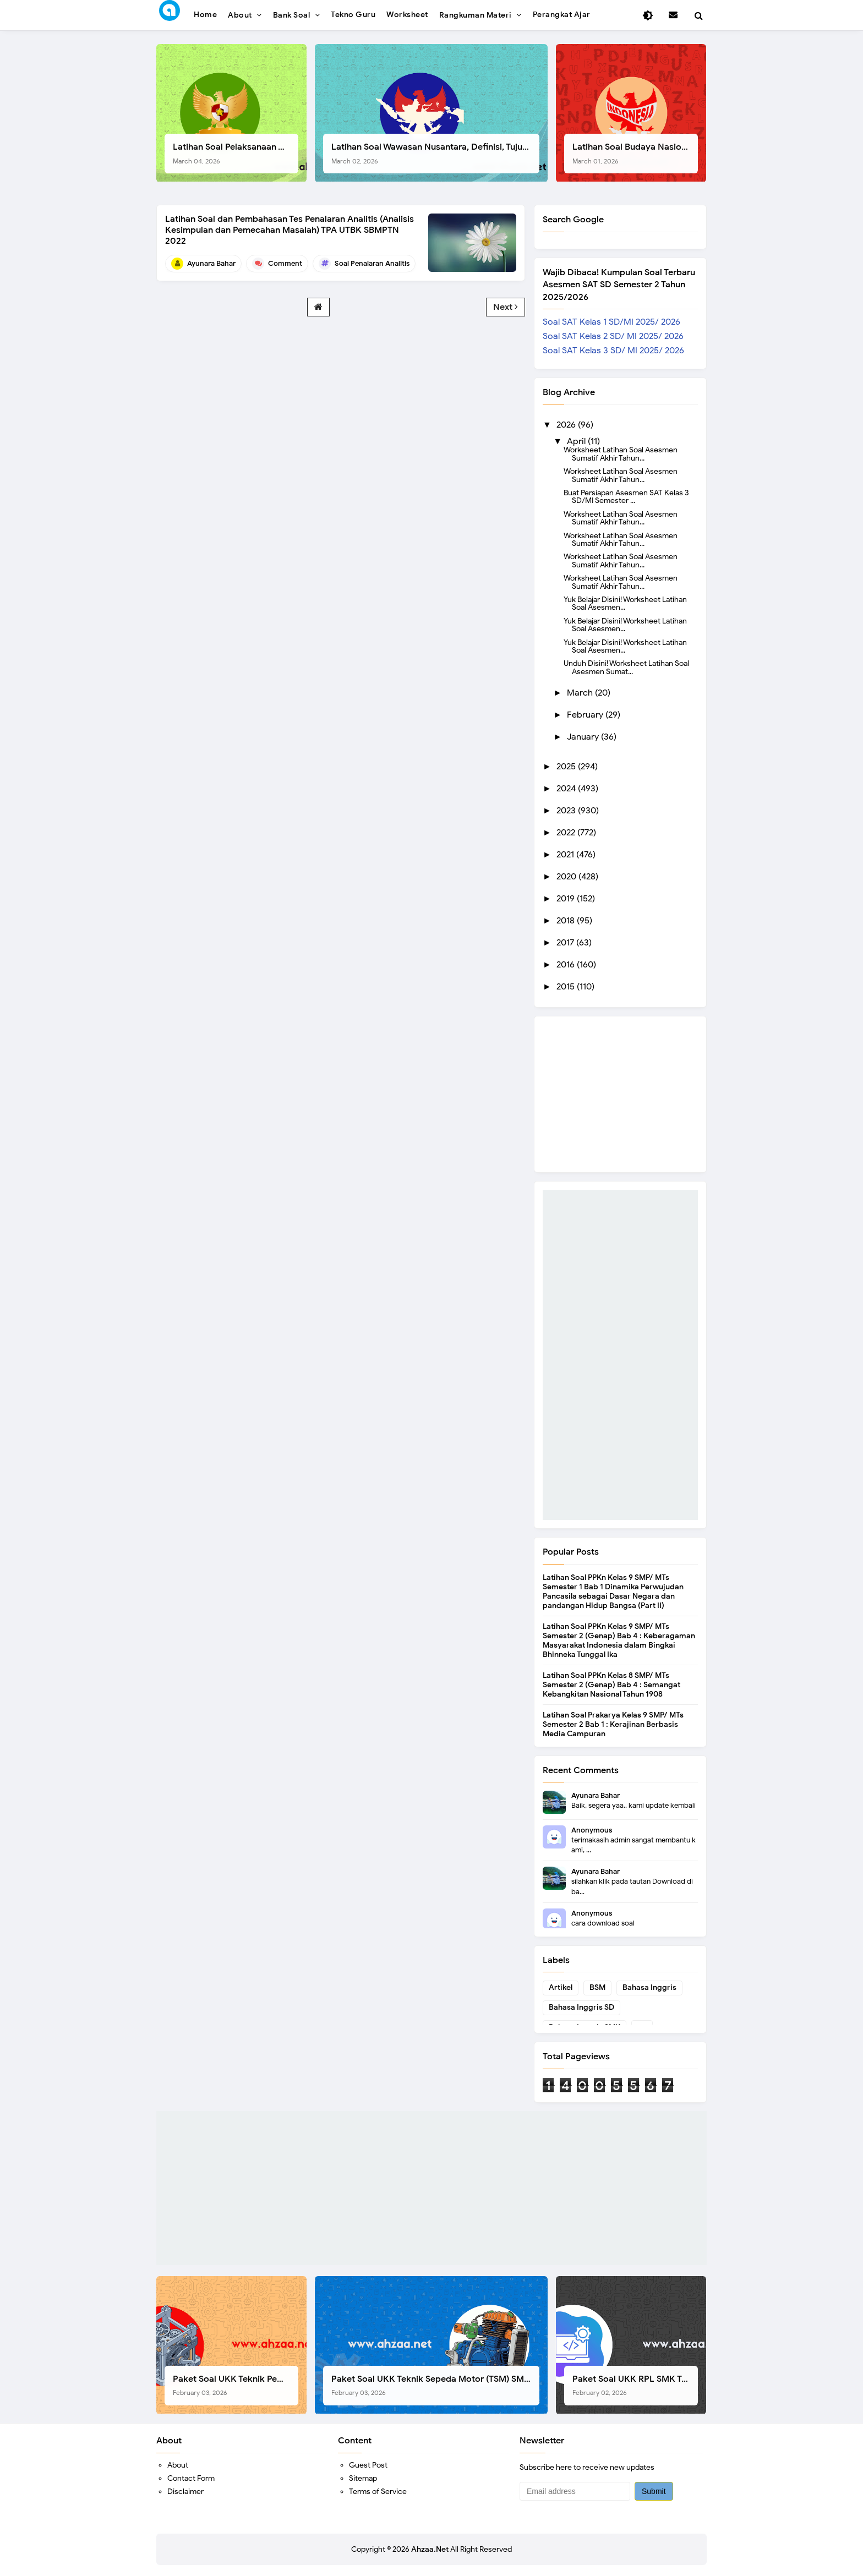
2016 (566, 964)
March (581, 692)
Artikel (560, 1987)
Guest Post (368, 2465)
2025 (567, 766)
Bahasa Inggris (649, 1987)
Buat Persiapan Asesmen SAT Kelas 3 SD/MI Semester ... (626, 496)
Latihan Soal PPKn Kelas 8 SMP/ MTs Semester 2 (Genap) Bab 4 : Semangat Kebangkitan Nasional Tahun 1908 (611, 1685)
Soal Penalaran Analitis (372, 263)
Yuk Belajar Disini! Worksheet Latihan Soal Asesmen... (625, 603)
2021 (566, 854)
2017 (566, 942)
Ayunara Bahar (595, 1795)
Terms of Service (378, 2491)
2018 (566, 920)
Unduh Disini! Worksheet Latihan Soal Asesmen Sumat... (626, 667)
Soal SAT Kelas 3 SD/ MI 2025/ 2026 (613, 350)
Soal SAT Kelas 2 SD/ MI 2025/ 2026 (613, 336)
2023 (567, 810)
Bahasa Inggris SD (581, 2007)
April (577, 441)
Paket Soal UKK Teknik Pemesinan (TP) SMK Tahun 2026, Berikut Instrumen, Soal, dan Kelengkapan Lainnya (235, 2385)
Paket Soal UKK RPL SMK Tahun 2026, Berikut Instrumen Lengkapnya (635, 2385)
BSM (597, 1987)
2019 (566, 898)
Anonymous (591, 1830)
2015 (566, 986)
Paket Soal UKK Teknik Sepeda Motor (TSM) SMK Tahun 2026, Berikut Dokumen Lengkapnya (435, 2385)
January (584, 736)
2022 (566, 832)
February (586, 714)
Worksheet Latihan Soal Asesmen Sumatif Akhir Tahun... (621, 453)
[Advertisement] (620, 1355)
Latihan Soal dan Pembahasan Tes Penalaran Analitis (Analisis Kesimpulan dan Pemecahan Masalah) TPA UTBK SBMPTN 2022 (289, 230)
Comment (285, 263)
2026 (567, 424)
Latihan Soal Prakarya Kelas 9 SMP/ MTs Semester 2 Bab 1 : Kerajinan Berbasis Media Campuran (613, 1724)
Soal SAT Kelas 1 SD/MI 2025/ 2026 (611, 321)
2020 (567, 876)
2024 (567, 788)
